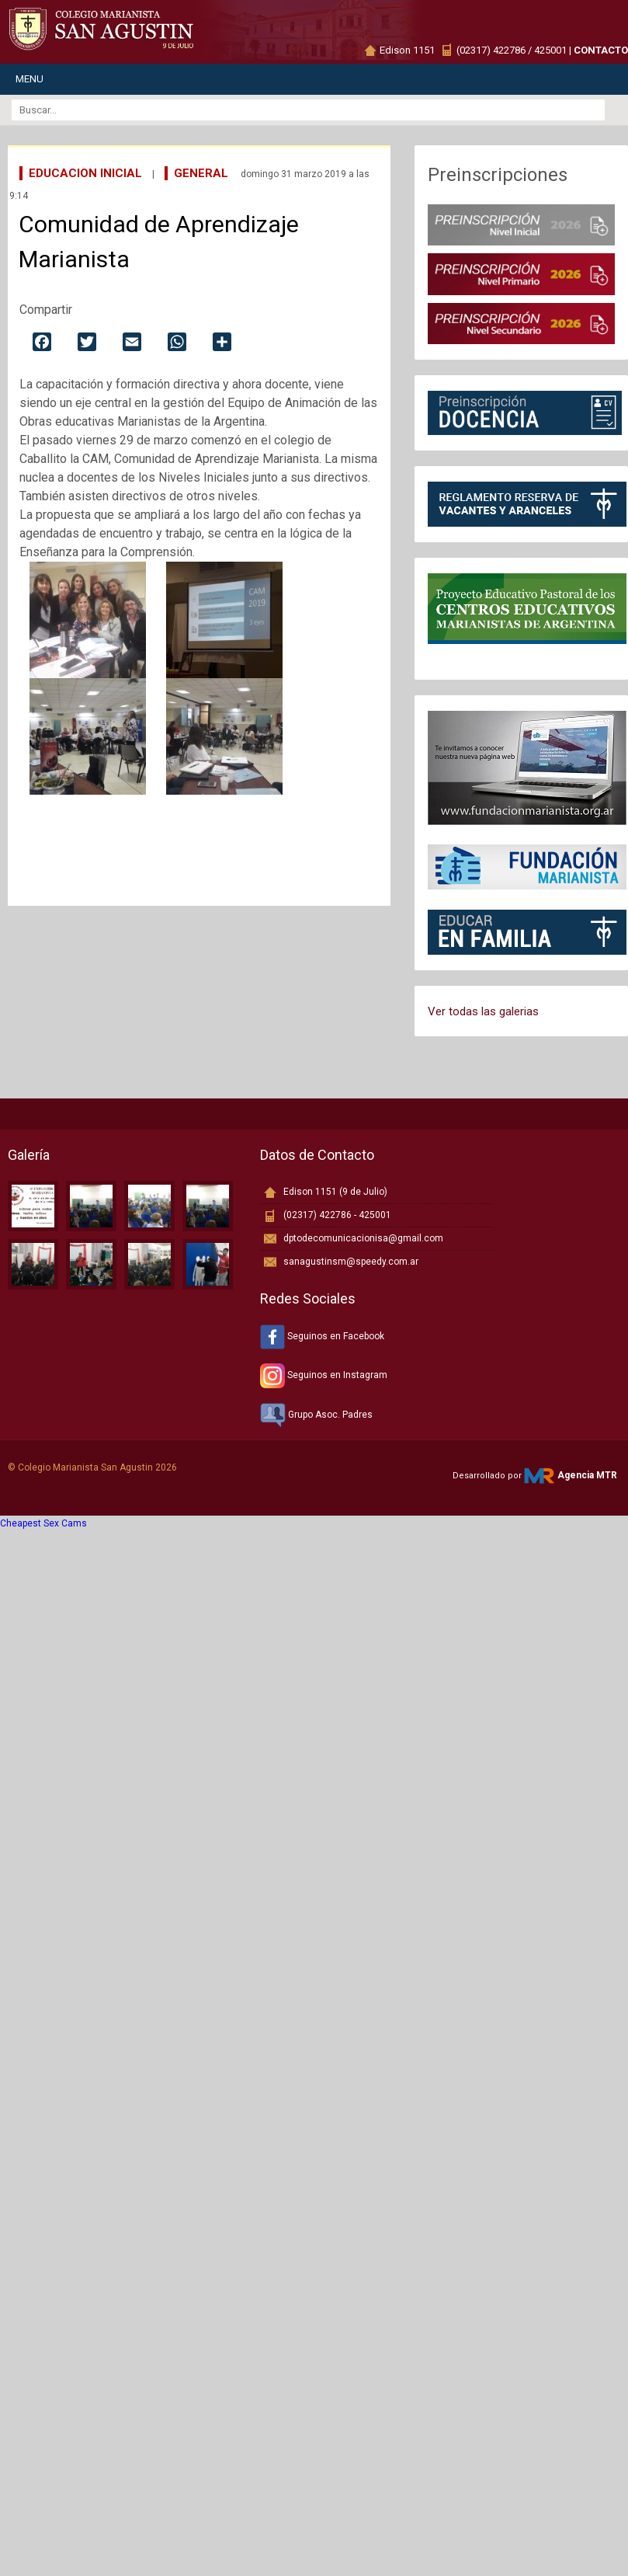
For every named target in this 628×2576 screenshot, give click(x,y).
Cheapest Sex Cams (43, 1523)
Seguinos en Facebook (322, 1336)
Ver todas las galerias (483, 1011)
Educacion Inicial (85, 173)
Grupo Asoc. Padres (316, 1414)
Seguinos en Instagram (323, 1375)
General (201, 173)
